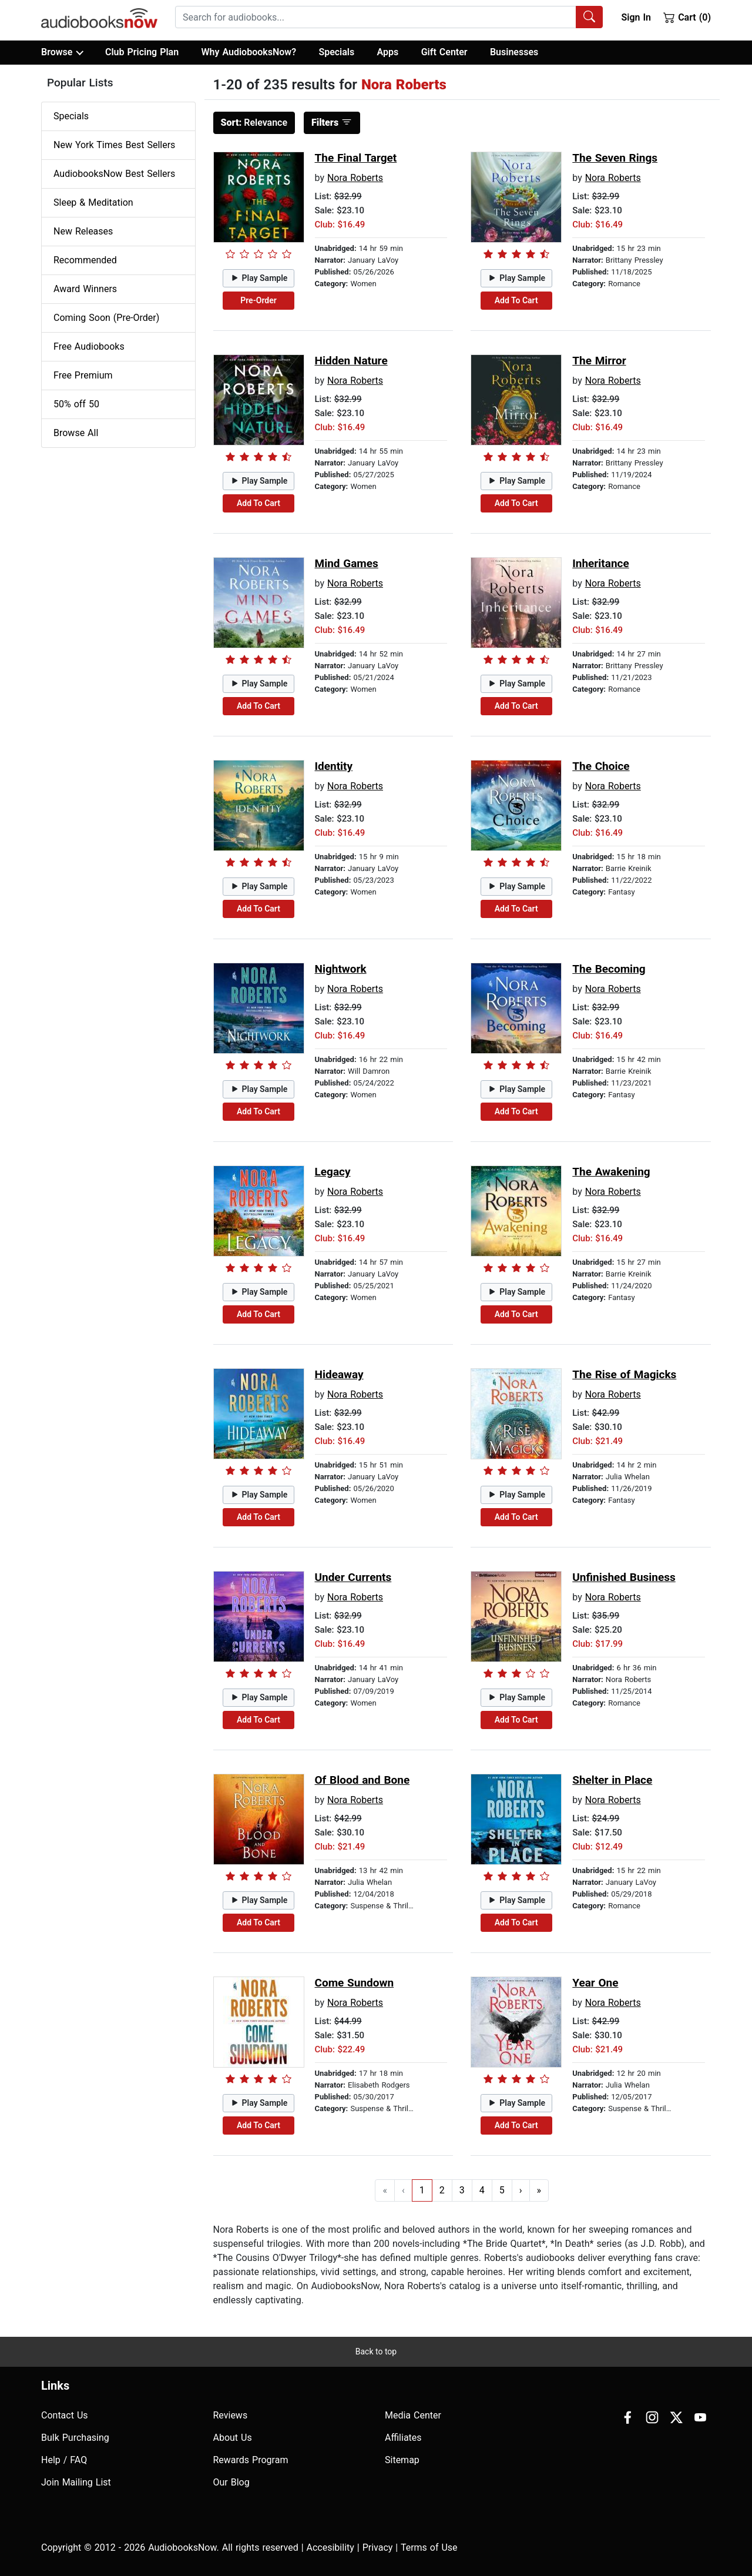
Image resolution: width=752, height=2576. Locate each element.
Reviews (230, 2415)
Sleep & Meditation (93, 202)
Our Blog (231, 2482)
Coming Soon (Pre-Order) (106, 317)
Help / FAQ (64, 2460)
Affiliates (403, 2437)
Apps (388, 52)
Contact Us (64, 2415)
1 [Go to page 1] (422, 2190)
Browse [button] (62, 52)
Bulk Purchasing (75, 2437)
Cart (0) (687, 17)
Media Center (413, 2415)
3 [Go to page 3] (462, 2190)
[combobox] (389, 17)
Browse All (75, 432)
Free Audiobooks (89, 346)
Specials (336, 52)
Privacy (377, 2547)
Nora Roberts (355, 177)
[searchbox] (375, 17)
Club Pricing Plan (142, 52)
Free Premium (82, 375)
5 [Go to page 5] (502, 2190)
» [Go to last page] (539, 2190)
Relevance (254, 122)
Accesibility (330, 2547)
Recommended (85, 260)
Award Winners (85, 288)
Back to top (376, 2351)
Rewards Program (250, 2460)
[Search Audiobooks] (589, 17)
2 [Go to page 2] (442, 2190)
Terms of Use (429, 2547)
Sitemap (402, 2460)
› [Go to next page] (520, 2190)
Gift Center (444, 52)
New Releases (83, 231)
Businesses (514, 52)
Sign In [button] (635, 17)
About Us (232, 2437)
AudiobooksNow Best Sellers (114, 173)
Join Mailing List (76, 2482)
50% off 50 (76, 404)
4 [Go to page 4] (482, 2190)
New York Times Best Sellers (114, 144)
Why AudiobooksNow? (249, 52)
